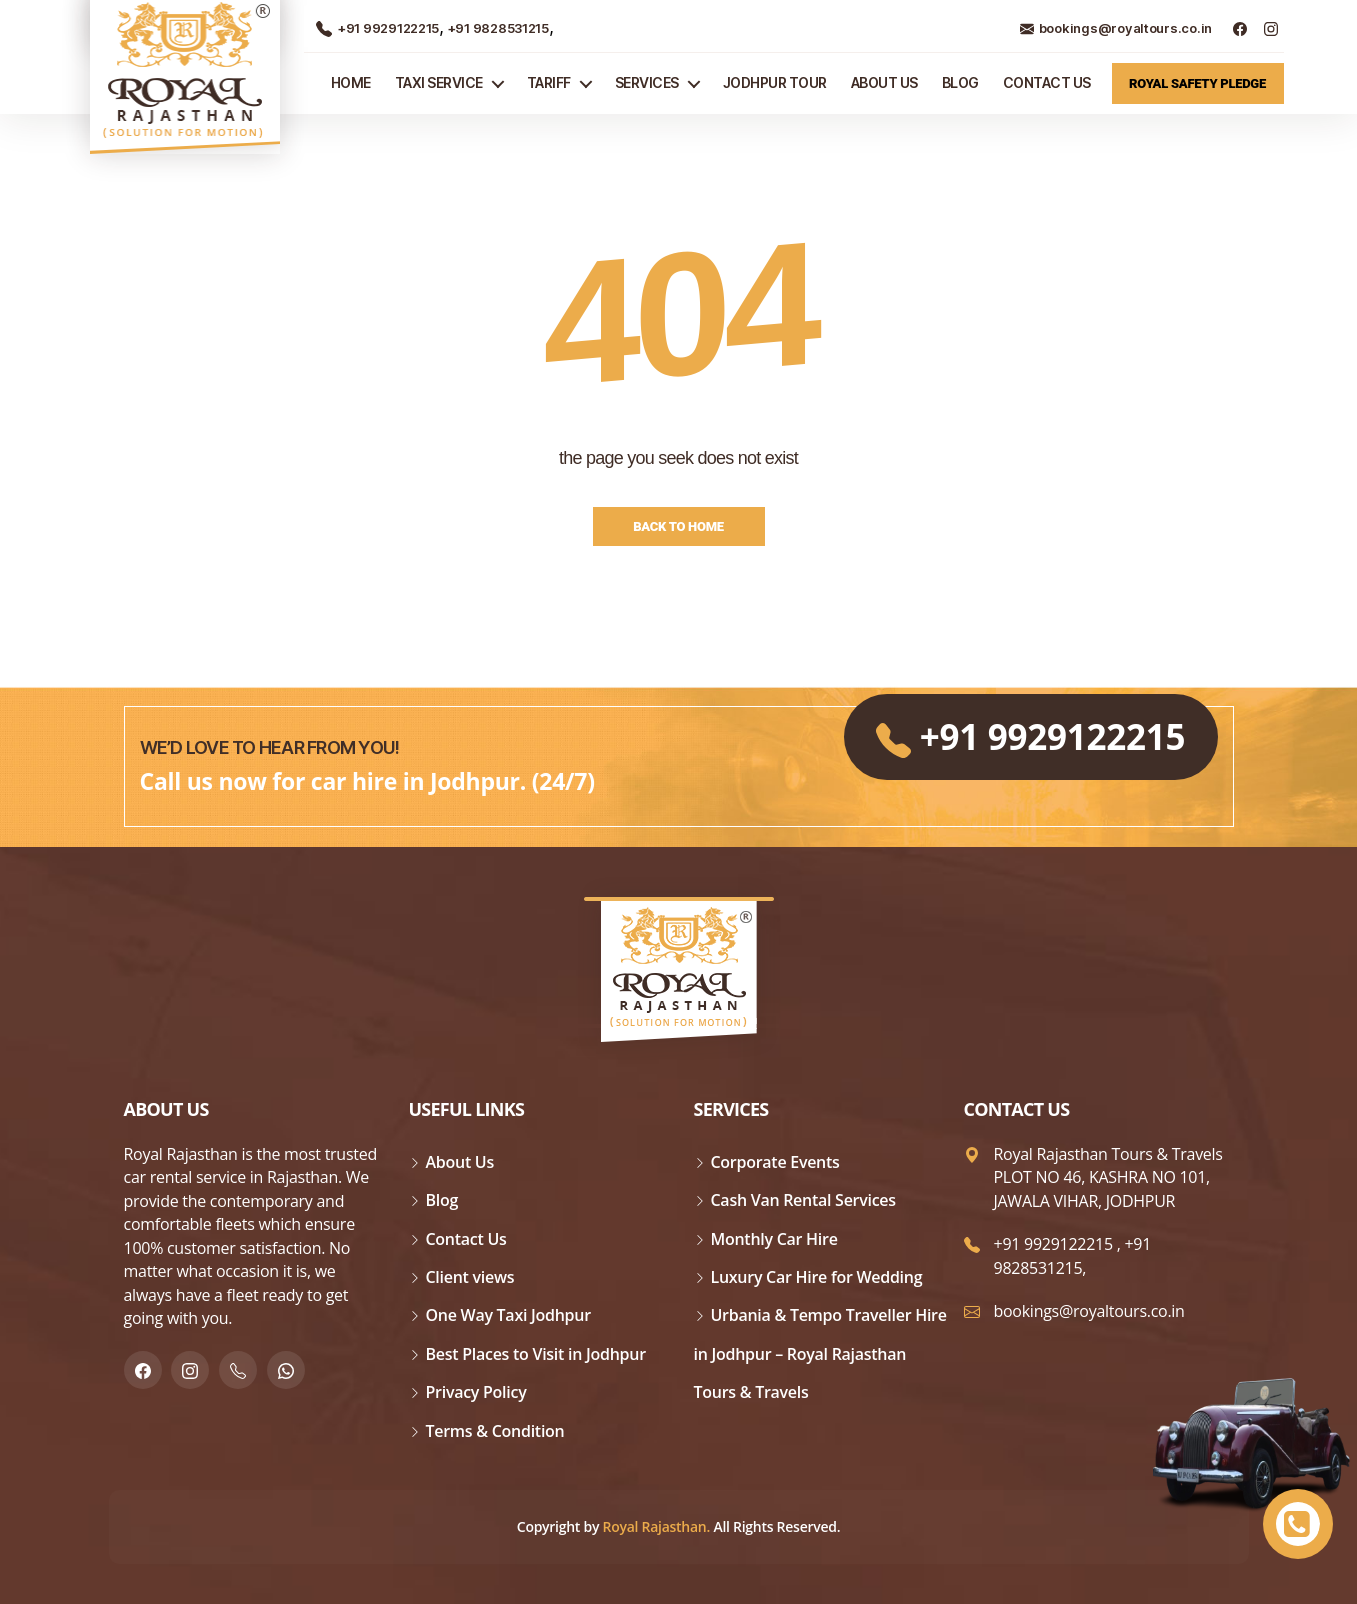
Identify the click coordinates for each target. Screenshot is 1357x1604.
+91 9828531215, (1073, 1255)
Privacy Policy (476, 1392)
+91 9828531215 (496, 28)
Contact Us (1047, 83)
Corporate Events (775, 1162)
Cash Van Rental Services (803, 1200)
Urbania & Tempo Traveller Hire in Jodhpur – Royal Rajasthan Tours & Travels (820, 1353)
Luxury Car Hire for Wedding (817, 1277)
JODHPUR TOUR (775, 83)
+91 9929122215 (377, 28)
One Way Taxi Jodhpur (508, 1315)
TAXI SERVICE (439, 83)
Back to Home (678, 526)
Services (647, 83)
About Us (884, 83)
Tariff (549, 83)
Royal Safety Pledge (1197, 83)
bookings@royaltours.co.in (1116, 28)
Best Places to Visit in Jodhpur (536, 1354)
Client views (470, 1277)
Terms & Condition (495, 1431)
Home (351, 83)
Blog (960, 83)
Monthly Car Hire (774, 1239)
